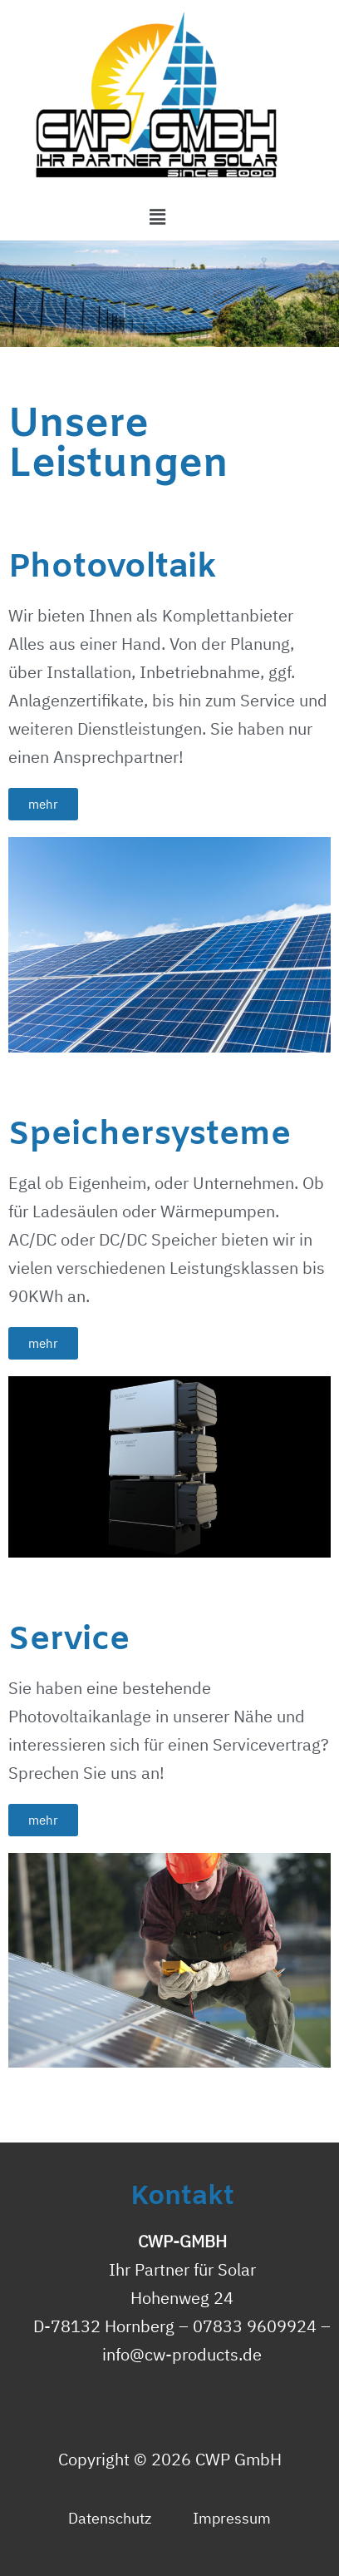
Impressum (232, 2518)
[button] (43, 804)
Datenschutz (109, 2518)
